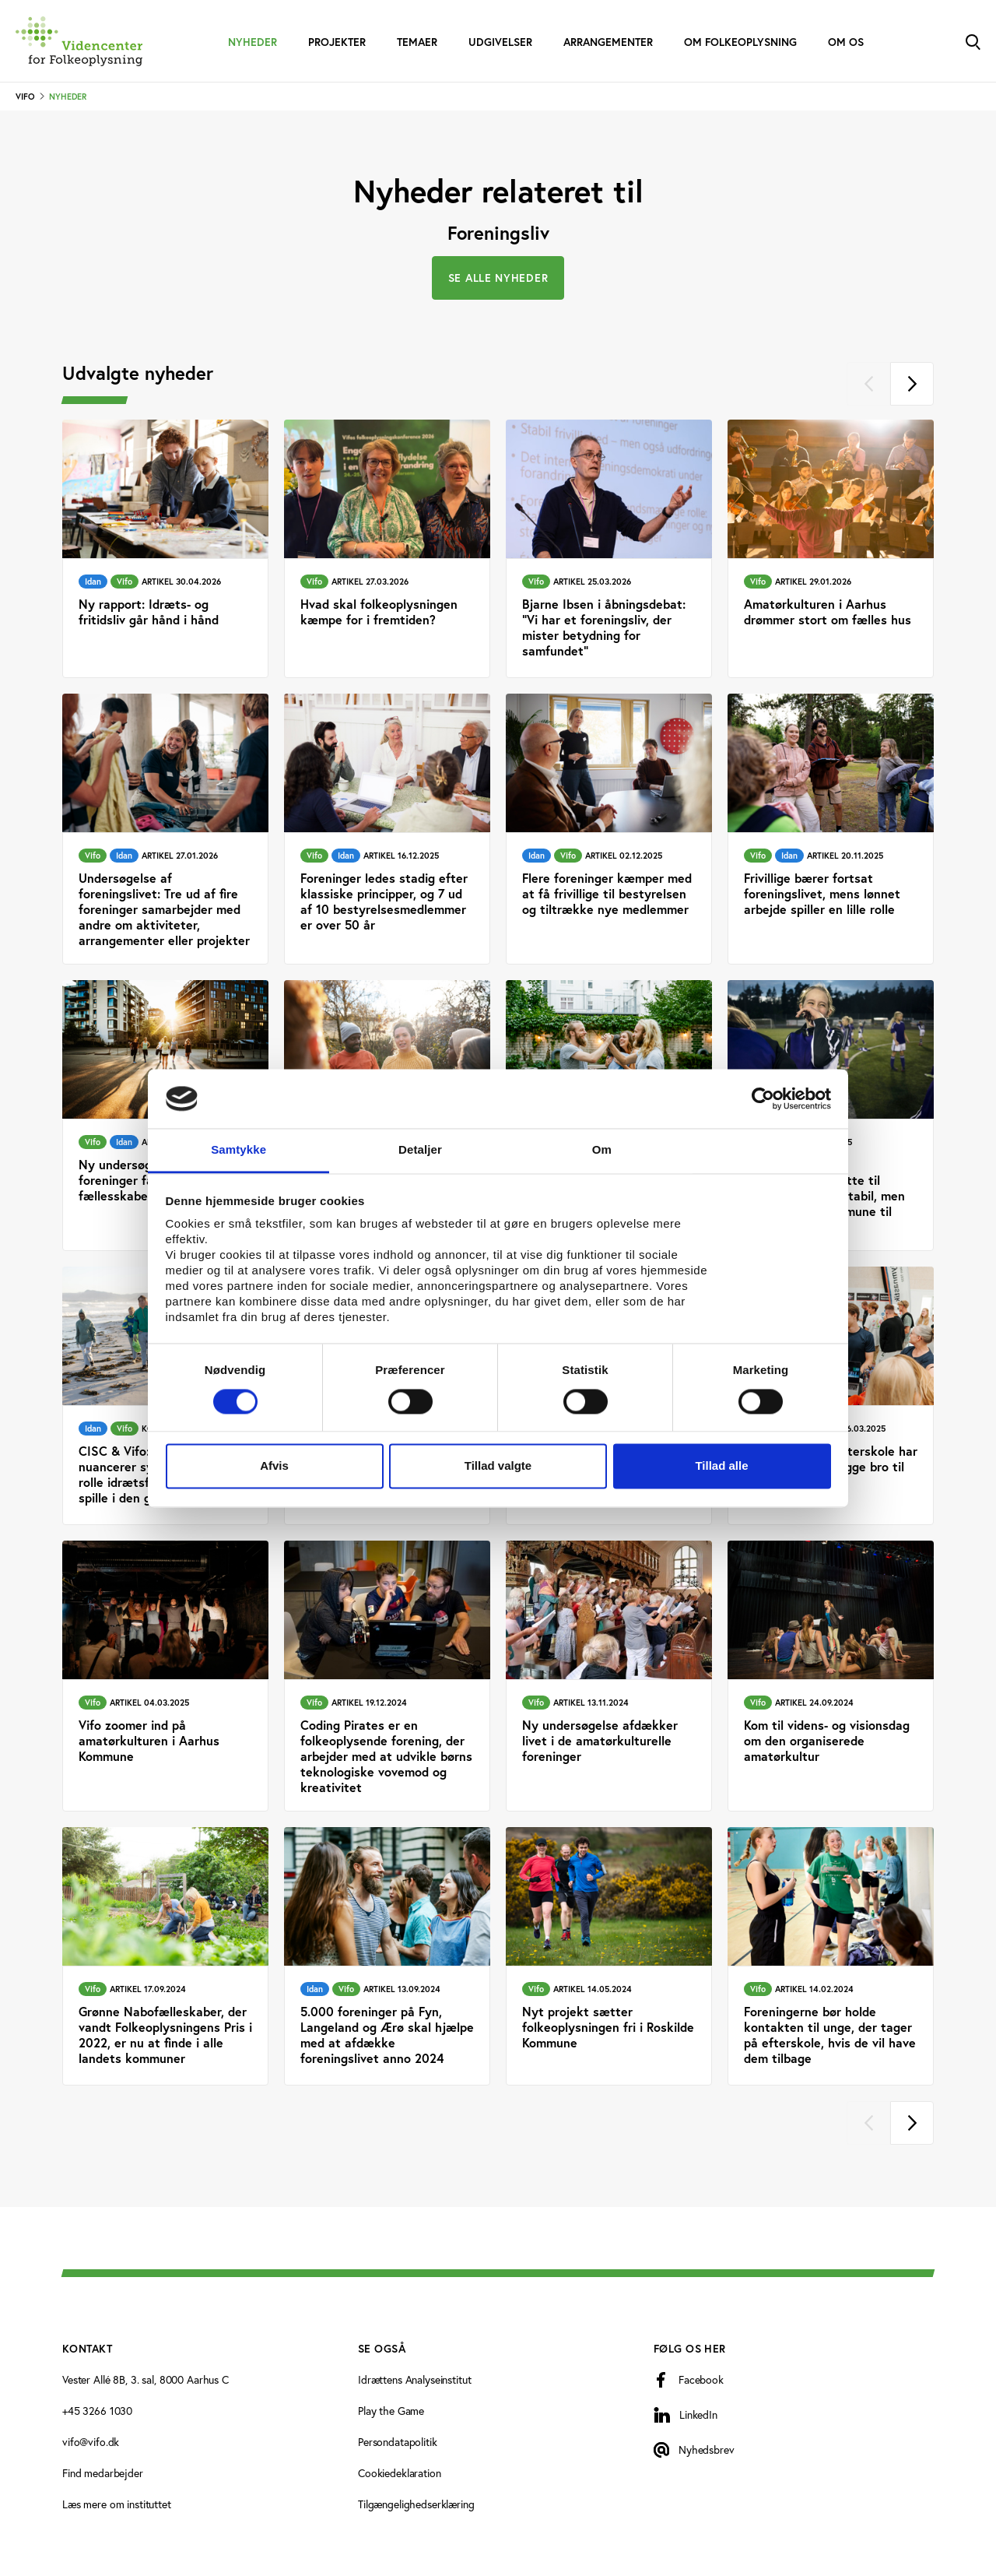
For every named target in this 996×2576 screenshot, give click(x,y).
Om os (846, 42)
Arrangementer (608, 42)
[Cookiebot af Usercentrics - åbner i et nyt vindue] (763, 1098)
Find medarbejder (102, 2472)
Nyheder (252, 42)
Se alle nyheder (498, 278)
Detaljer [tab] (420, 1150)
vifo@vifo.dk (90, 2441)
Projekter (337, 42)
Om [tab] (602, 1150)
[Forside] (79, 41)
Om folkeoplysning (740, 42)
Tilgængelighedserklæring (416, 2504)
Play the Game (391, 2410)
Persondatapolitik (397, 2441)
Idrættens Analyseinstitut (415, 2379)
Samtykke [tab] (238, 1150)
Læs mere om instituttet (116, 2504)
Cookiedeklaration (399, 2472)
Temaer (417, 42)
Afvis (274, 1466)
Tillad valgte (498, 1466)
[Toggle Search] (972, 41)
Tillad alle (721, 1466)
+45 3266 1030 (97, 2410)
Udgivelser (500, 42)
